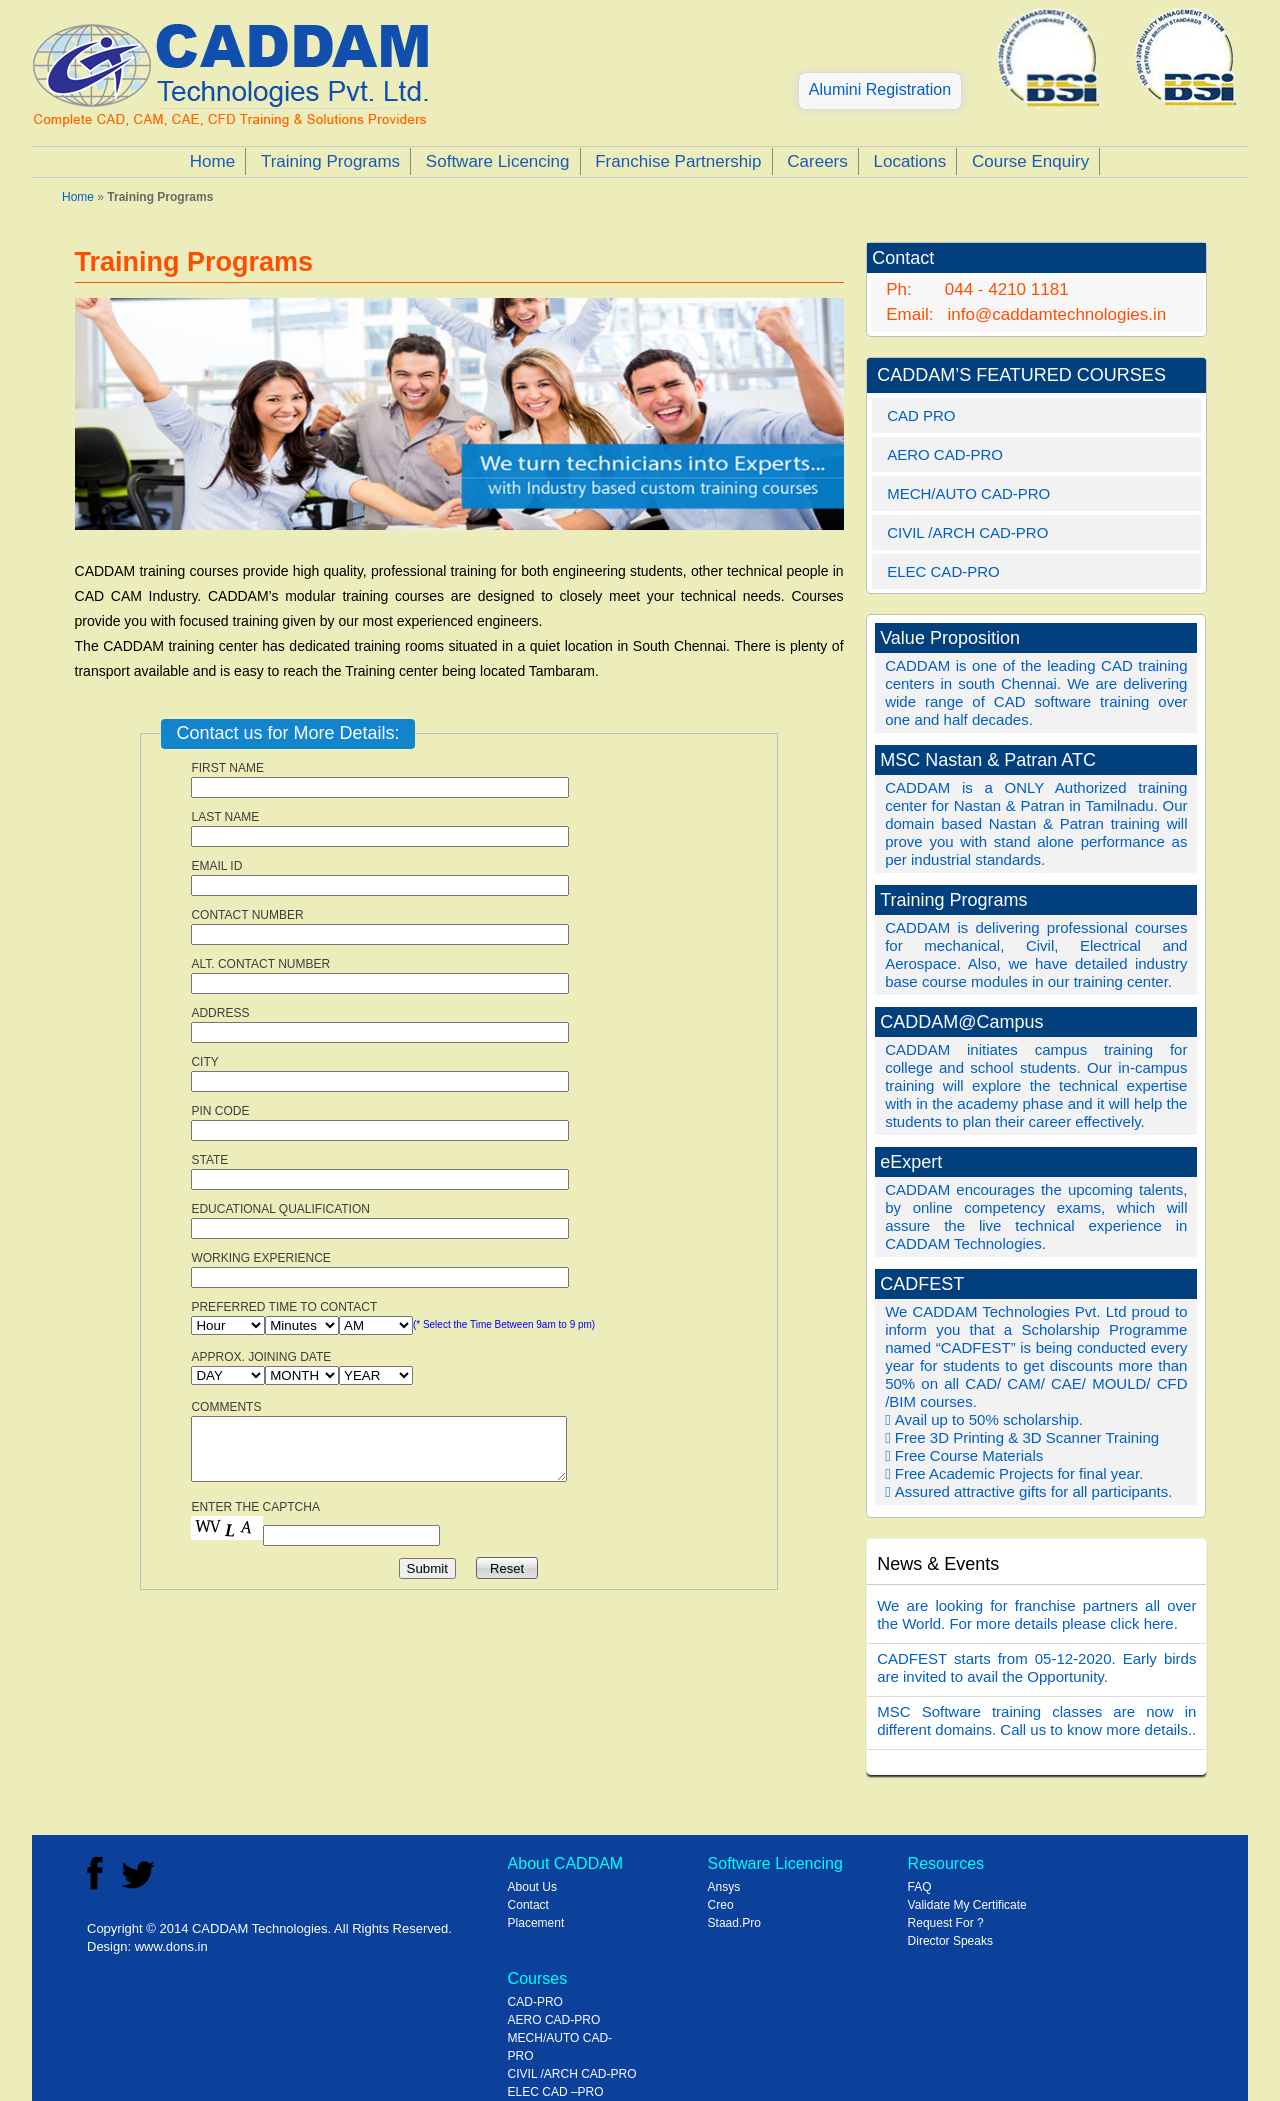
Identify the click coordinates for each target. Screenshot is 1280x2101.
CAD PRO (921, 415)
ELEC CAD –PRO (556, 2092)
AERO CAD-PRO (945, 454)
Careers (817, 161)
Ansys (724, 1887)
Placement (536, 1923)
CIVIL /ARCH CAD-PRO (967, 532)
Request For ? (946, 1923)
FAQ (920, 1887)
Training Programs (330, 161)
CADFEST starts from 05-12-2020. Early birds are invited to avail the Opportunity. (1036, 1667)
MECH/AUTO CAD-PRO (968, 493)
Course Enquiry (1030, 161)
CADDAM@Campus (961, 1022)
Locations (909, 161)
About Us (532, 1887)
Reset (507, 1568)
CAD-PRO (535, 2002)
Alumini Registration (880, 89)
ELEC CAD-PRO (943, 571)
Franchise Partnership (678, 161)
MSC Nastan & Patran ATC (988, 760)
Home (212, 161)
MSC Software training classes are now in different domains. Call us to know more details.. (1036, 1720)
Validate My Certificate (967, 1905)
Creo (721, 1905)
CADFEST (922, 1284)
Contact (528, 1905)
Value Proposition (950, 638)
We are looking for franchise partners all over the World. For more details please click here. (1036, 1614)
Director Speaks (950, 1941)
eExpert (911, 1162)
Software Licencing (498, 161)
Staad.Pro (734, 1923)
